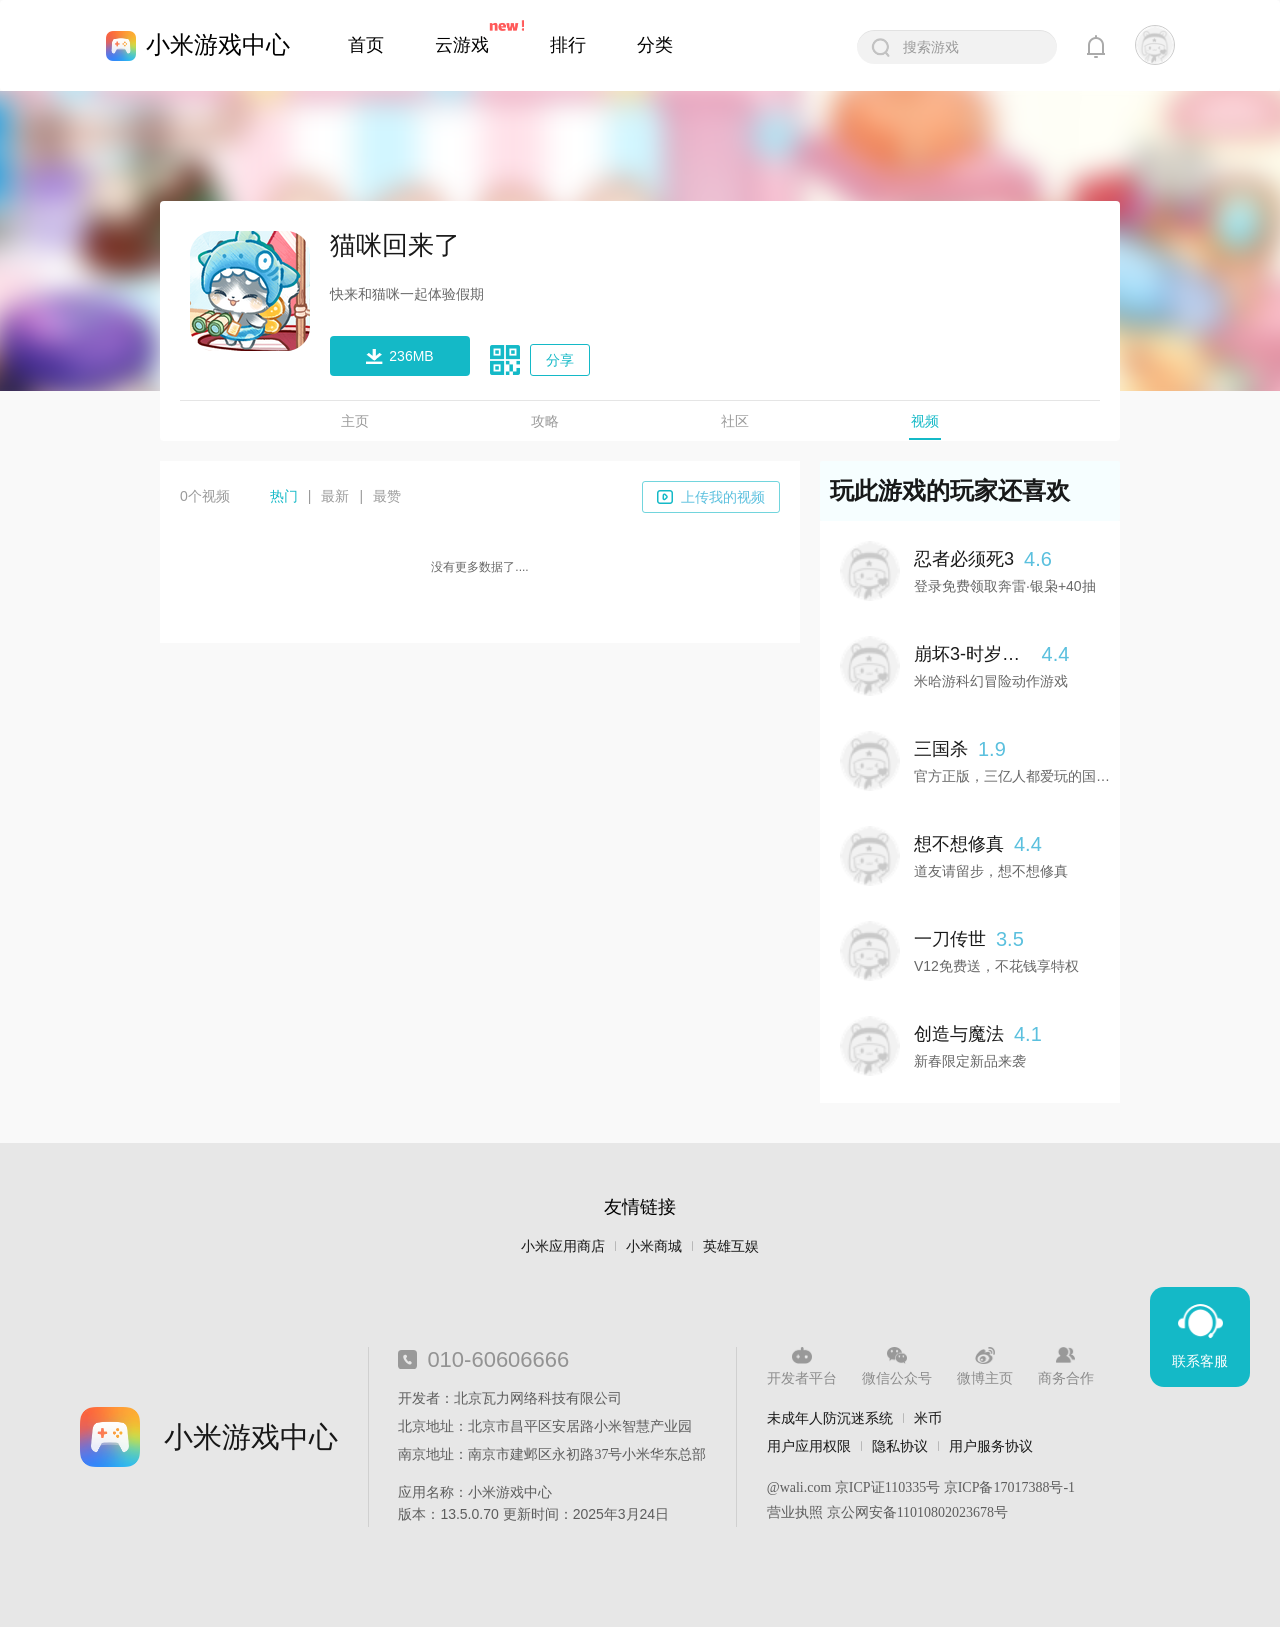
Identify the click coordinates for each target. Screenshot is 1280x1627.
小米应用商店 (563, 1246)
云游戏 (462, 45)
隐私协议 (900, 1446)
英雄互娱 (731, 1246)
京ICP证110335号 (887, 1487)
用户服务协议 (991, 1446)
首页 (366, 45)
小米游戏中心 (218, 44)
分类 (655, 45)
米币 (928, 1418)
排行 (568, 45)
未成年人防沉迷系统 (830, 1418)
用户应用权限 (809, 1446)
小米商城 (654, 1246)
